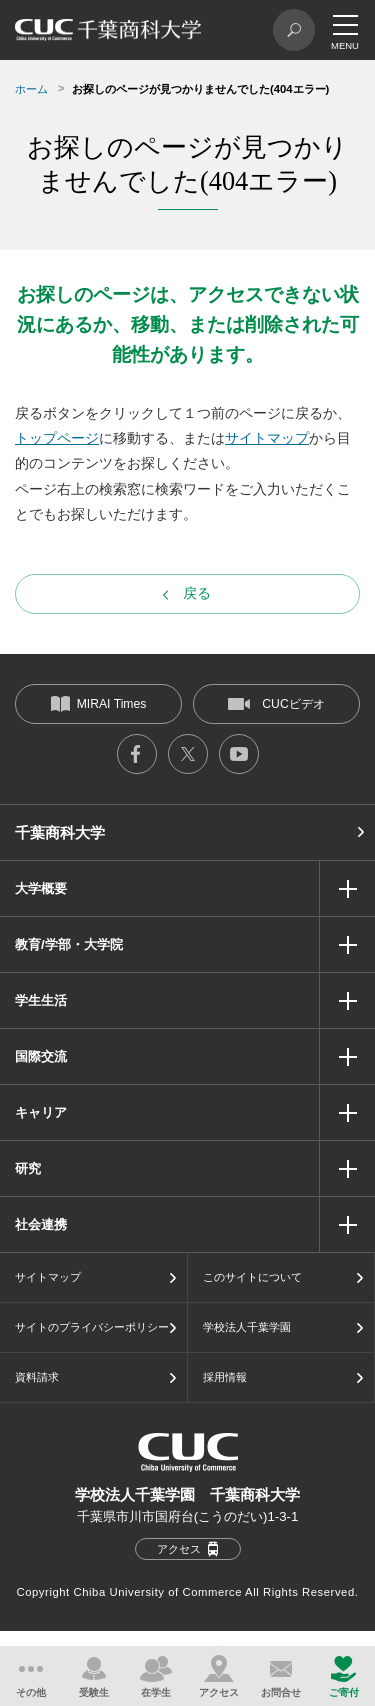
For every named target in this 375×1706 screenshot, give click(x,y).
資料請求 (37, 1377)
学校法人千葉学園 (247, 1327)
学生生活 (41, 1000)
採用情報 (225, 1377)
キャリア (41, 1112)
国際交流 (41, 1056)
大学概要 (41, 888)
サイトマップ (267, 438)
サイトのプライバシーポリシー (92, 1327)
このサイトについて (252, 1277)
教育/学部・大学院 (69, 944)
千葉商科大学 (60, 832)
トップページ (57, 438)
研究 (28, 1168)
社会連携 (41, 1224)
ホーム (31, 89)
